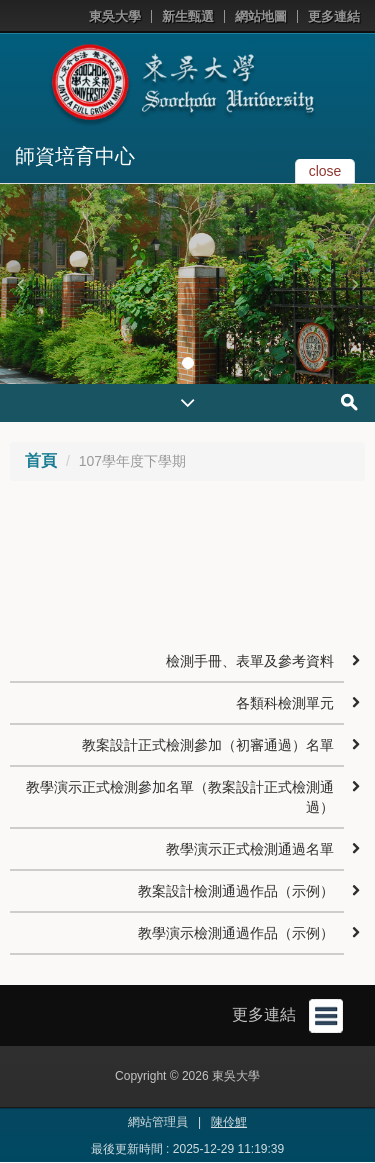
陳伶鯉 (229, 1122)
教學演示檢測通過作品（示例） (236, 933)
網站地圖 (261, 16)
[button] (20, 284)
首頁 (41, 460)
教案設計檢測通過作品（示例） (236, 891)
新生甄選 (188, 16)
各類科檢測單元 (285, 703)
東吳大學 (115, 16)
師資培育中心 (75, 156)
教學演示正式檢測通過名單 (250, 849)
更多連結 (334, 16)
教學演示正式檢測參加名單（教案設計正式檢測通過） (180, 797)
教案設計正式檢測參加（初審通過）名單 (208, 745)
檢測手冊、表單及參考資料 (250, 661)
